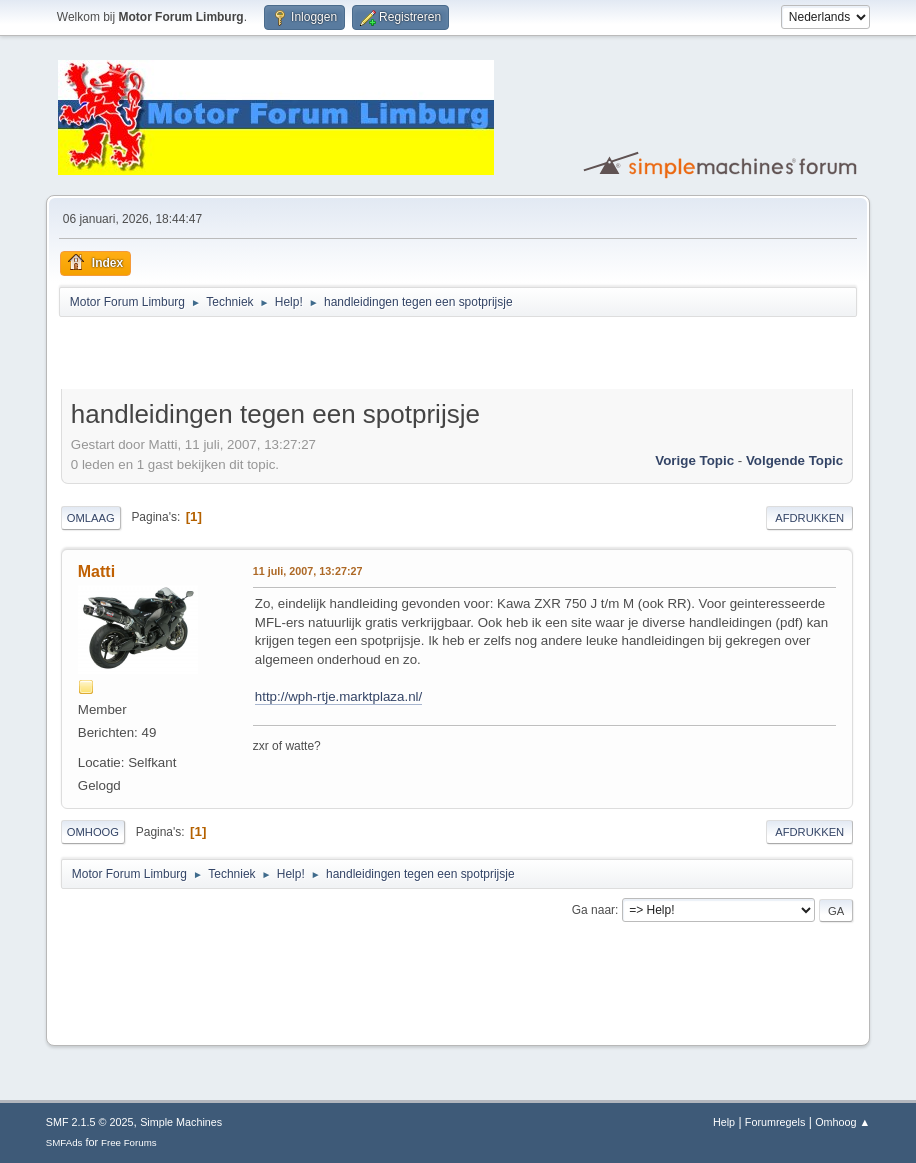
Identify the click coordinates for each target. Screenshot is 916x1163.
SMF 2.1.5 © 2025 (90, 1122)
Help (724, 1122)
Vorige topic (694, 460)
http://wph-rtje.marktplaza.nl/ (338, 696)
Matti (96, 571)
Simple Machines (181, 1122)
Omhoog (93, 832)
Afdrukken (809, 518)
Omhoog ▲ (842, 1122)
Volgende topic (794, 460)
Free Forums (129, 1142)
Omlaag (91, 518)
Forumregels (775, 1122)
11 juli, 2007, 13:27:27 (308, 571)
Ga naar (593, 910)
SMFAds (64, 1142)
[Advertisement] (295, 356)
